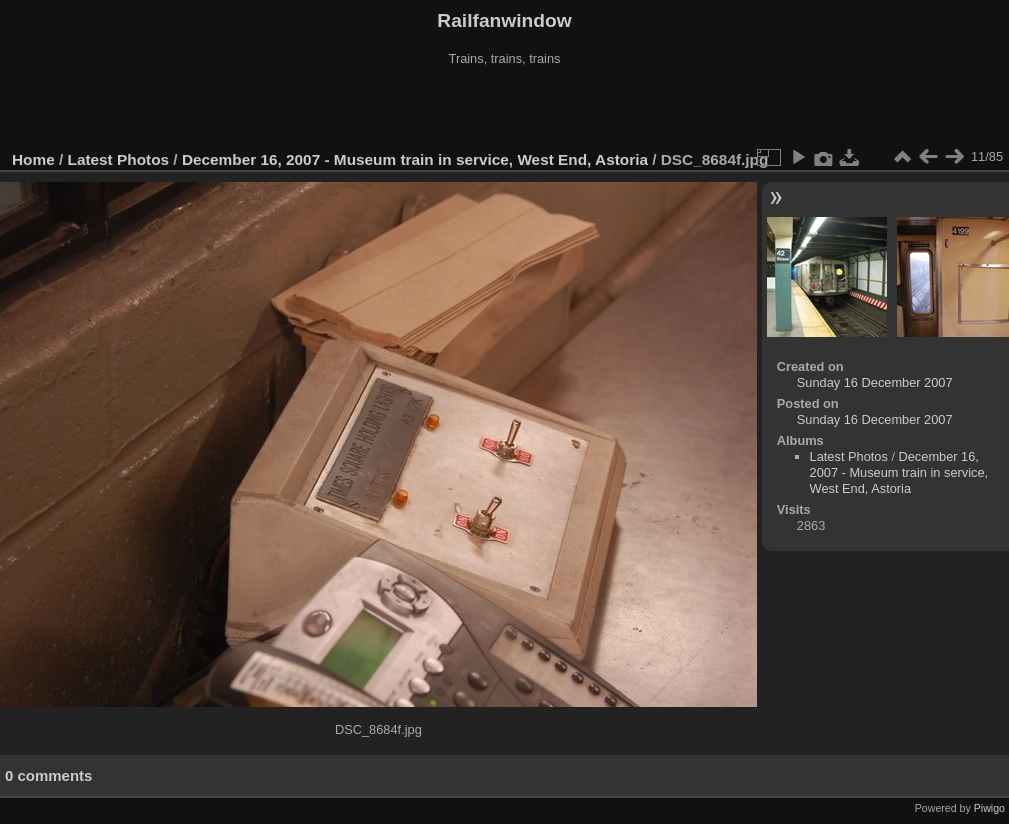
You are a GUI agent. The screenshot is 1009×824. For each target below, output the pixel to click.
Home (33, 159)
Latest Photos (119, 159)
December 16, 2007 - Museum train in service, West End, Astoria (415, 159)
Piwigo (989, 808)
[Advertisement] (505, 109)
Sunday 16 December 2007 (875, 382)
